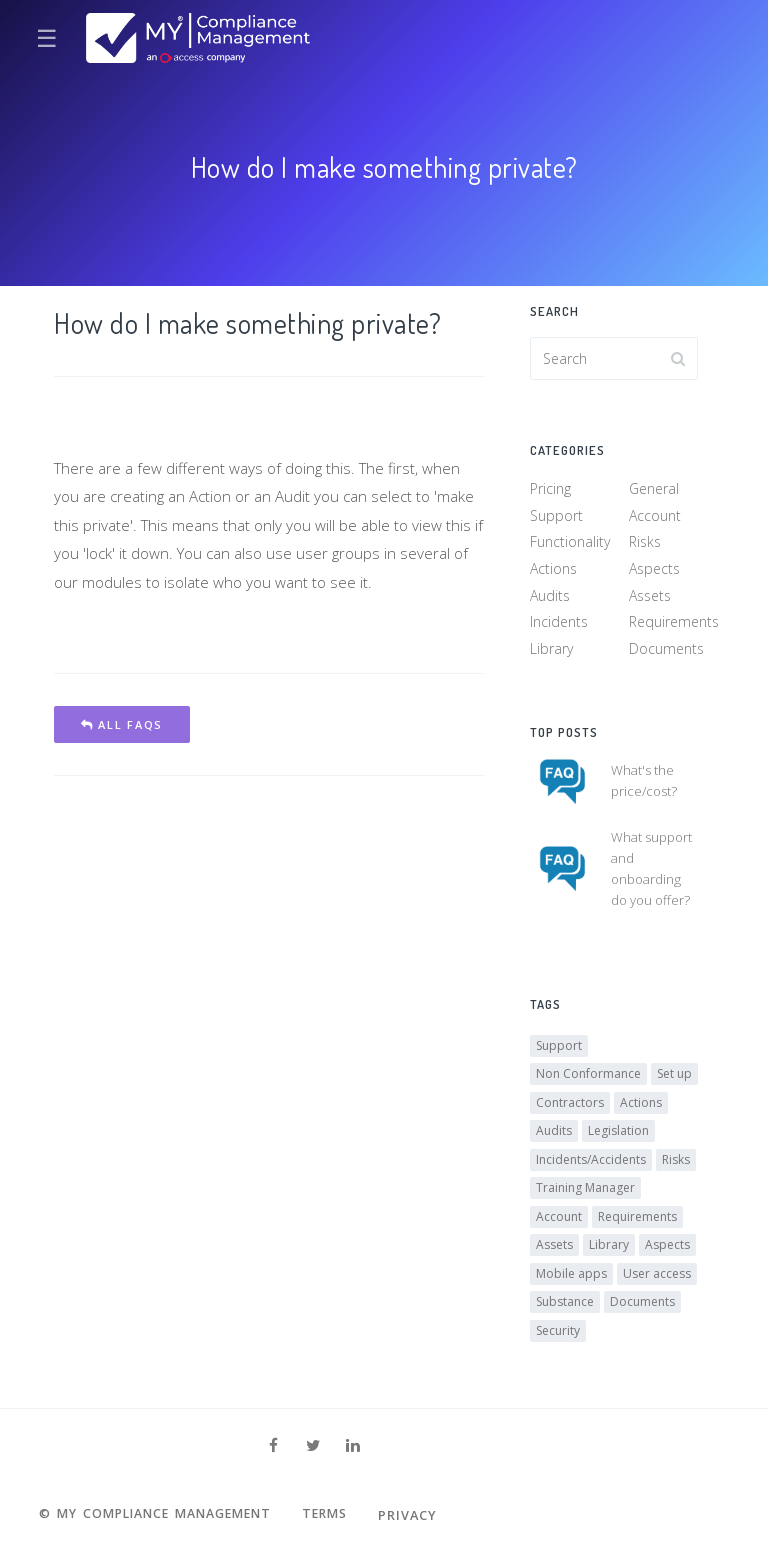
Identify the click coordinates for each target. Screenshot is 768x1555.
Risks (645, 543)
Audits (550, 596)
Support (556, 517)
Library (551, 650)
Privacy (426, 1515)
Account (655, 517)
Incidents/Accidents (591, 1162)
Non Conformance (588, 1077)
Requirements (674, 623)
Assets (650, 596)
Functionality (570, 543)
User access (657, 1276)
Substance (565, 1305)
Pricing (550, 490)
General (654, 490)
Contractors (570, 1105)
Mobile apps (571, 1276)
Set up (674, 1077)
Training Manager (585, 1191)
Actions (553, 570)
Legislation (618, 1134)
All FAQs (122, 724)
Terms (341, 1515)
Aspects (654, 570)
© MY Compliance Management (162, 1515)
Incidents (559, 623)
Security (558, 1333)
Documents (666, 650)
